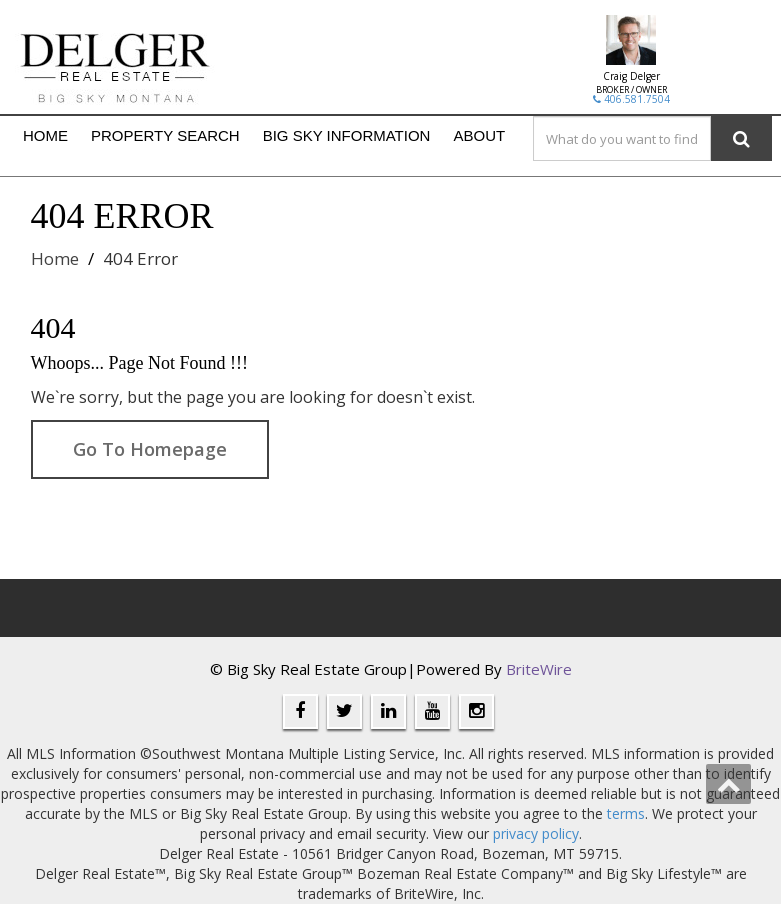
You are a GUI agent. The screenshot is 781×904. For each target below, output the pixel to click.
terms (626, 813)
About (479, 135)
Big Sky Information (347, 135)
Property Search (165, 135)
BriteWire (539, 669)
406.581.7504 (631, 99)
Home (45, 135)
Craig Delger (631, 76)
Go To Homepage (150, 449)
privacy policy (536, 833)
